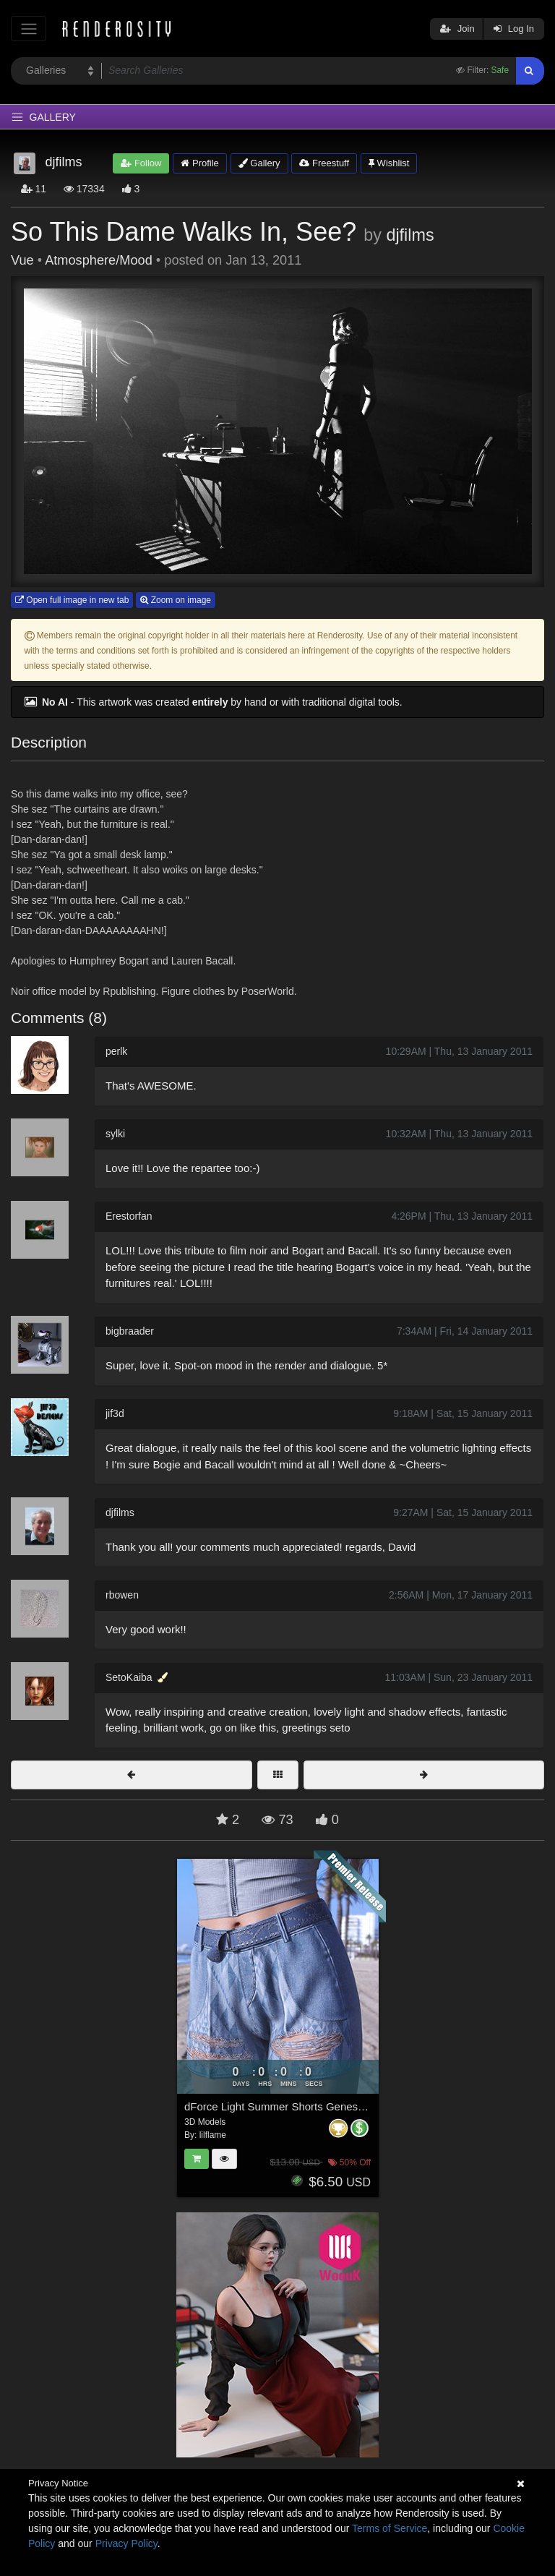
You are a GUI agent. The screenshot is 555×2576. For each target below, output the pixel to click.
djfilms (410, 235)
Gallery (259, 163)
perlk (116, 1051)
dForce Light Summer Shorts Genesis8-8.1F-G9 (299, 2106)
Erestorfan (129, 1216)
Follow (141, 163)
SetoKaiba (129, 1677)
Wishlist (389, 163)
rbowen (122, 1595)
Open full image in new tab (72, 600)
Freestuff (324, 163)
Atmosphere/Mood (98, 260)
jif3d (115, 1413)
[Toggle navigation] (28, 28)
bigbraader (130, 1331)
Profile (199, 163)
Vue (22, 260)
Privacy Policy (126, 2543)
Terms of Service (389, 2528)
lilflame (212, 2135)
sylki (115, 1133)
